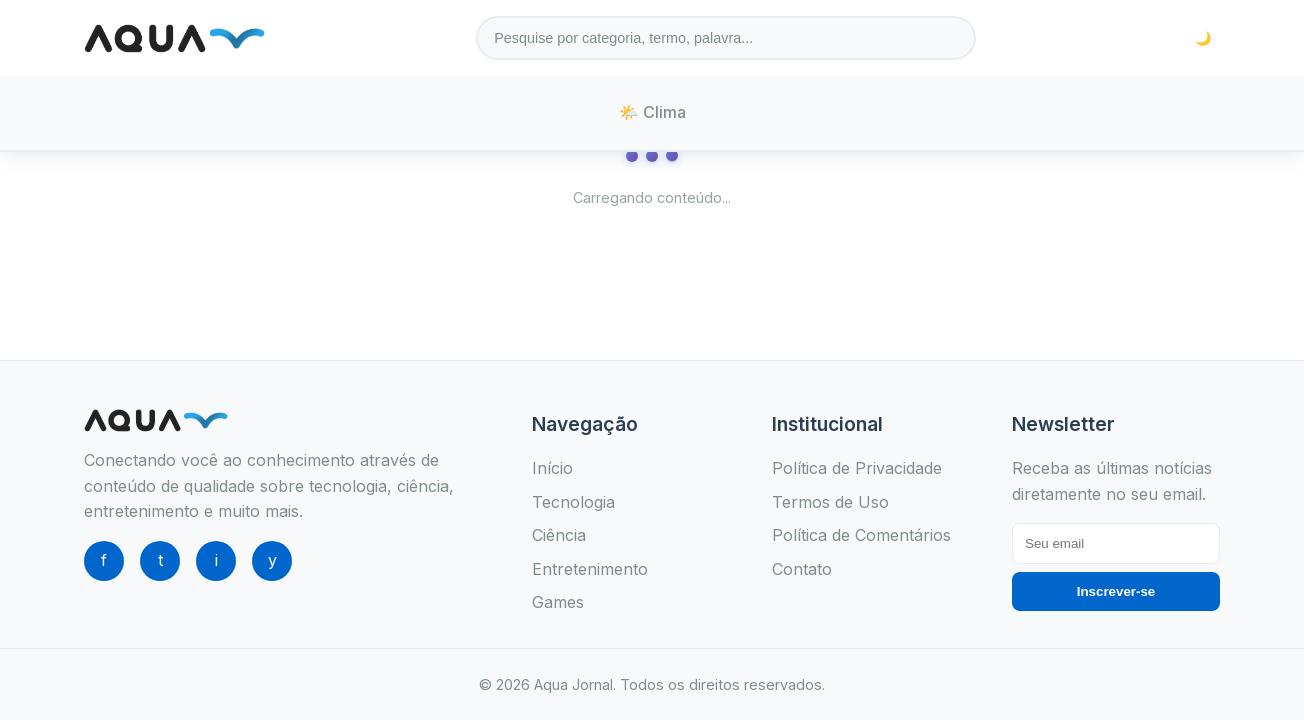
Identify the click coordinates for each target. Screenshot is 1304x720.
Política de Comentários (861, 535)
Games (558, 602)
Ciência (559, 535)
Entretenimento (590, 569)
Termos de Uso (830, 502)
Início (552, 468)
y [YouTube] (272, 560)
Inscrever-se (1116, 591)
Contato (802, 569)
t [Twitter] (160, 560)
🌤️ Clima (652, 112)
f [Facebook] (104, 560)
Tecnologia (573, 502)
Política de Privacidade (857, 468)
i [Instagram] (216, 560)
